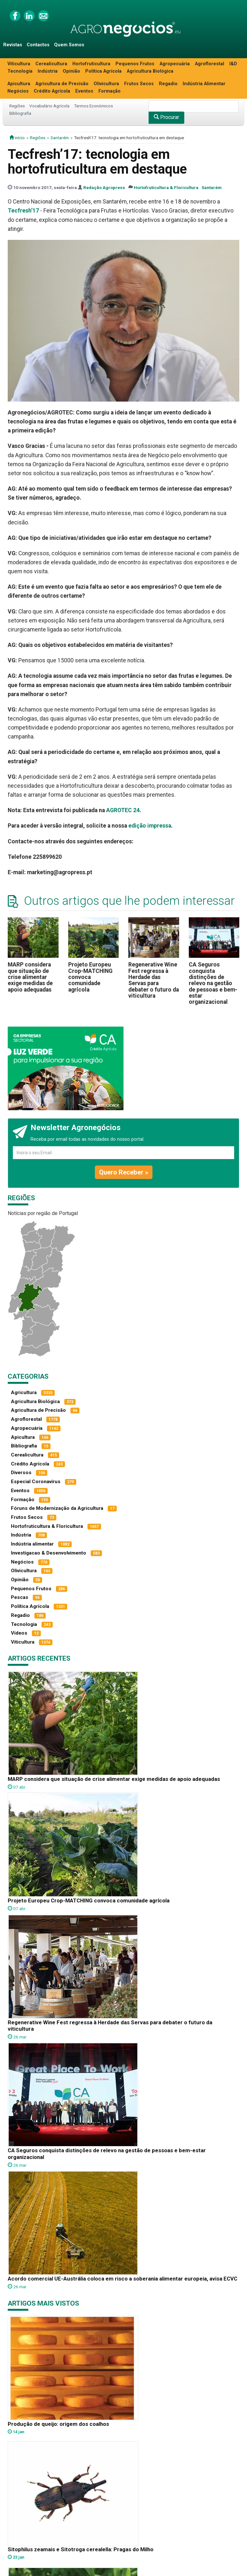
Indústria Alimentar (204, 83)
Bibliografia (20, 113)
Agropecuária (175, 64)
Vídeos (19, 1633)
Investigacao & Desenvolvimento (48, 1553)
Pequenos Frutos (134, 64)
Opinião (71, 71)
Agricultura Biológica (150, 71)
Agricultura (24, 1392)
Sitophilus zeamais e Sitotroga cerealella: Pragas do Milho (80, 2549)
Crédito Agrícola (52, 91)
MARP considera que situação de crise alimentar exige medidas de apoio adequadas (30, 977)
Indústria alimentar (32, 1544)
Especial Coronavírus (35, 1481)
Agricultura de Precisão (61, 83)
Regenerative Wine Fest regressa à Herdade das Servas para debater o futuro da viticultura (153, 980)
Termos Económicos (93, 105)
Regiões (17, 105)
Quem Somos (69, 45)
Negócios (18, 91)
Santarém (59, 137)
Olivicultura (106, 83)
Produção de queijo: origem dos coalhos (58, 2424)
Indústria (48, 71)
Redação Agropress (104, 187)
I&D (233, 64)
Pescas (19, 1597)
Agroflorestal (209, 64)
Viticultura (18, 64)
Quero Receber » (123, 1172)
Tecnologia (19, 71)
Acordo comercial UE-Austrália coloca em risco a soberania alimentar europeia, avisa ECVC (122, 2278)
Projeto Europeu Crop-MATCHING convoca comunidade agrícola (90, 977)
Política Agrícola (103, 71)
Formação (109, 91)
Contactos (38, 45)
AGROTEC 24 (123, 810)
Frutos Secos (139, 83)
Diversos (21, 1472)
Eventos (84, 91)
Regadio (168, 83)
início (17, 137)
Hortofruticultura (91, 64)
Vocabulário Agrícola (49, 105)
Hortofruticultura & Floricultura (166, 187)
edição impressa (149, 825)
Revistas (12, 45)
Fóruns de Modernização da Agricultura (57, 1508)
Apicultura (18, 83)
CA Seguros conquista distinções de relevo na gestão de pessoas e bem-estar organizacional (213, 983)
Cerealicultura (51, 64)
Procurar (166, 117)
